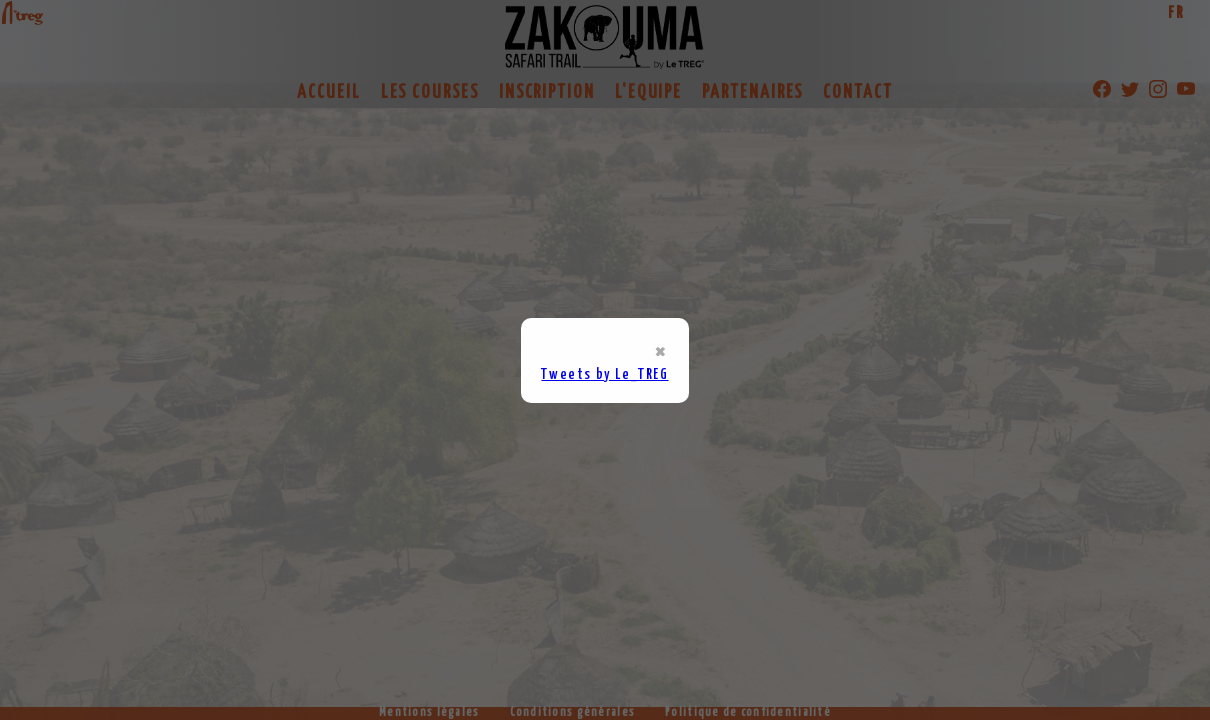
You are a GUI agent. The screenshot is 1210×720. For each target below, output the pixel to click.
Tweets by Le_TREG (604, 374)
